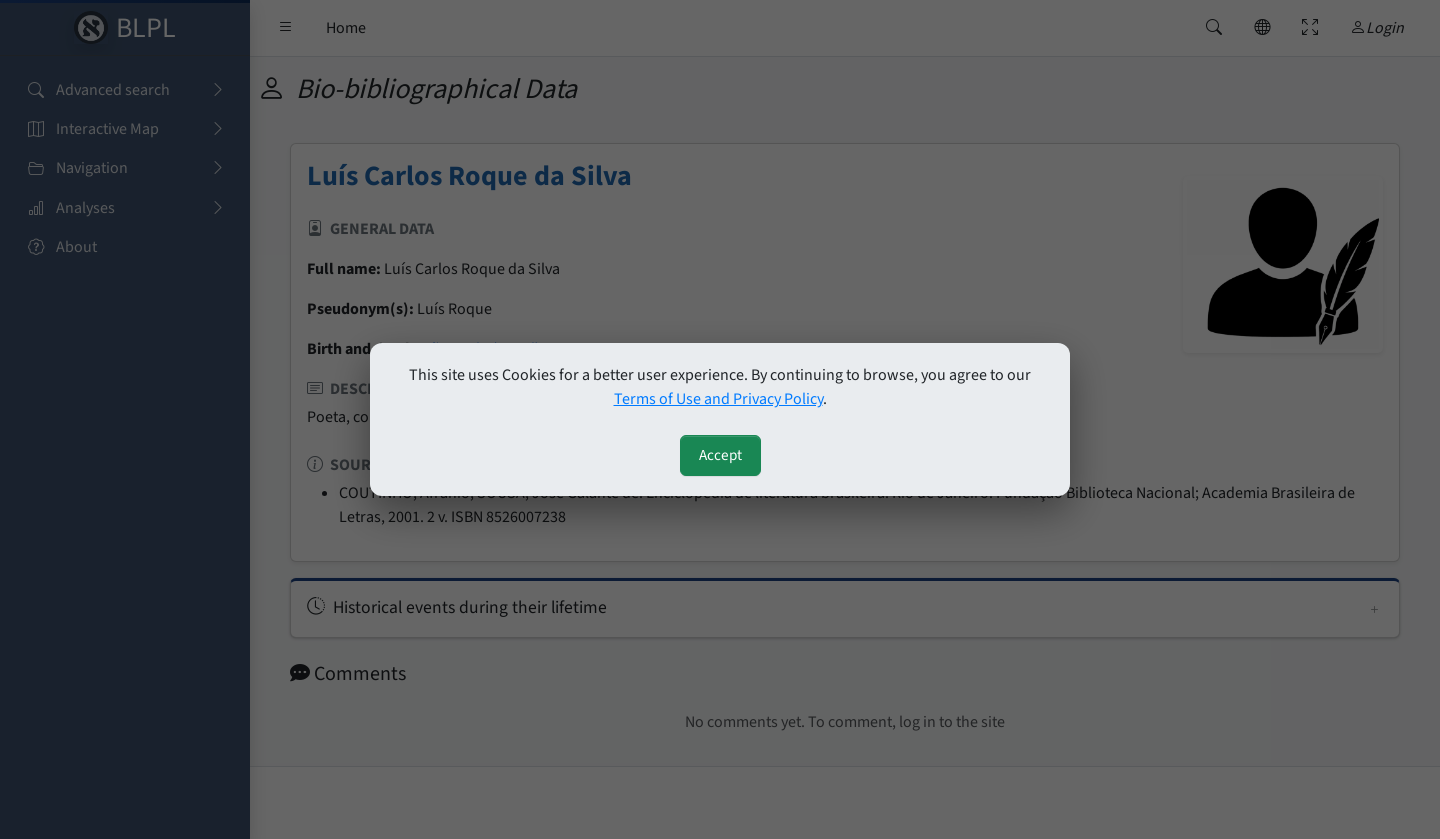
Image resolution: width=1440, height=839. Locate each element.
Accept (720, 455)
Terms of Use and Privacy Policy (718, 399)
